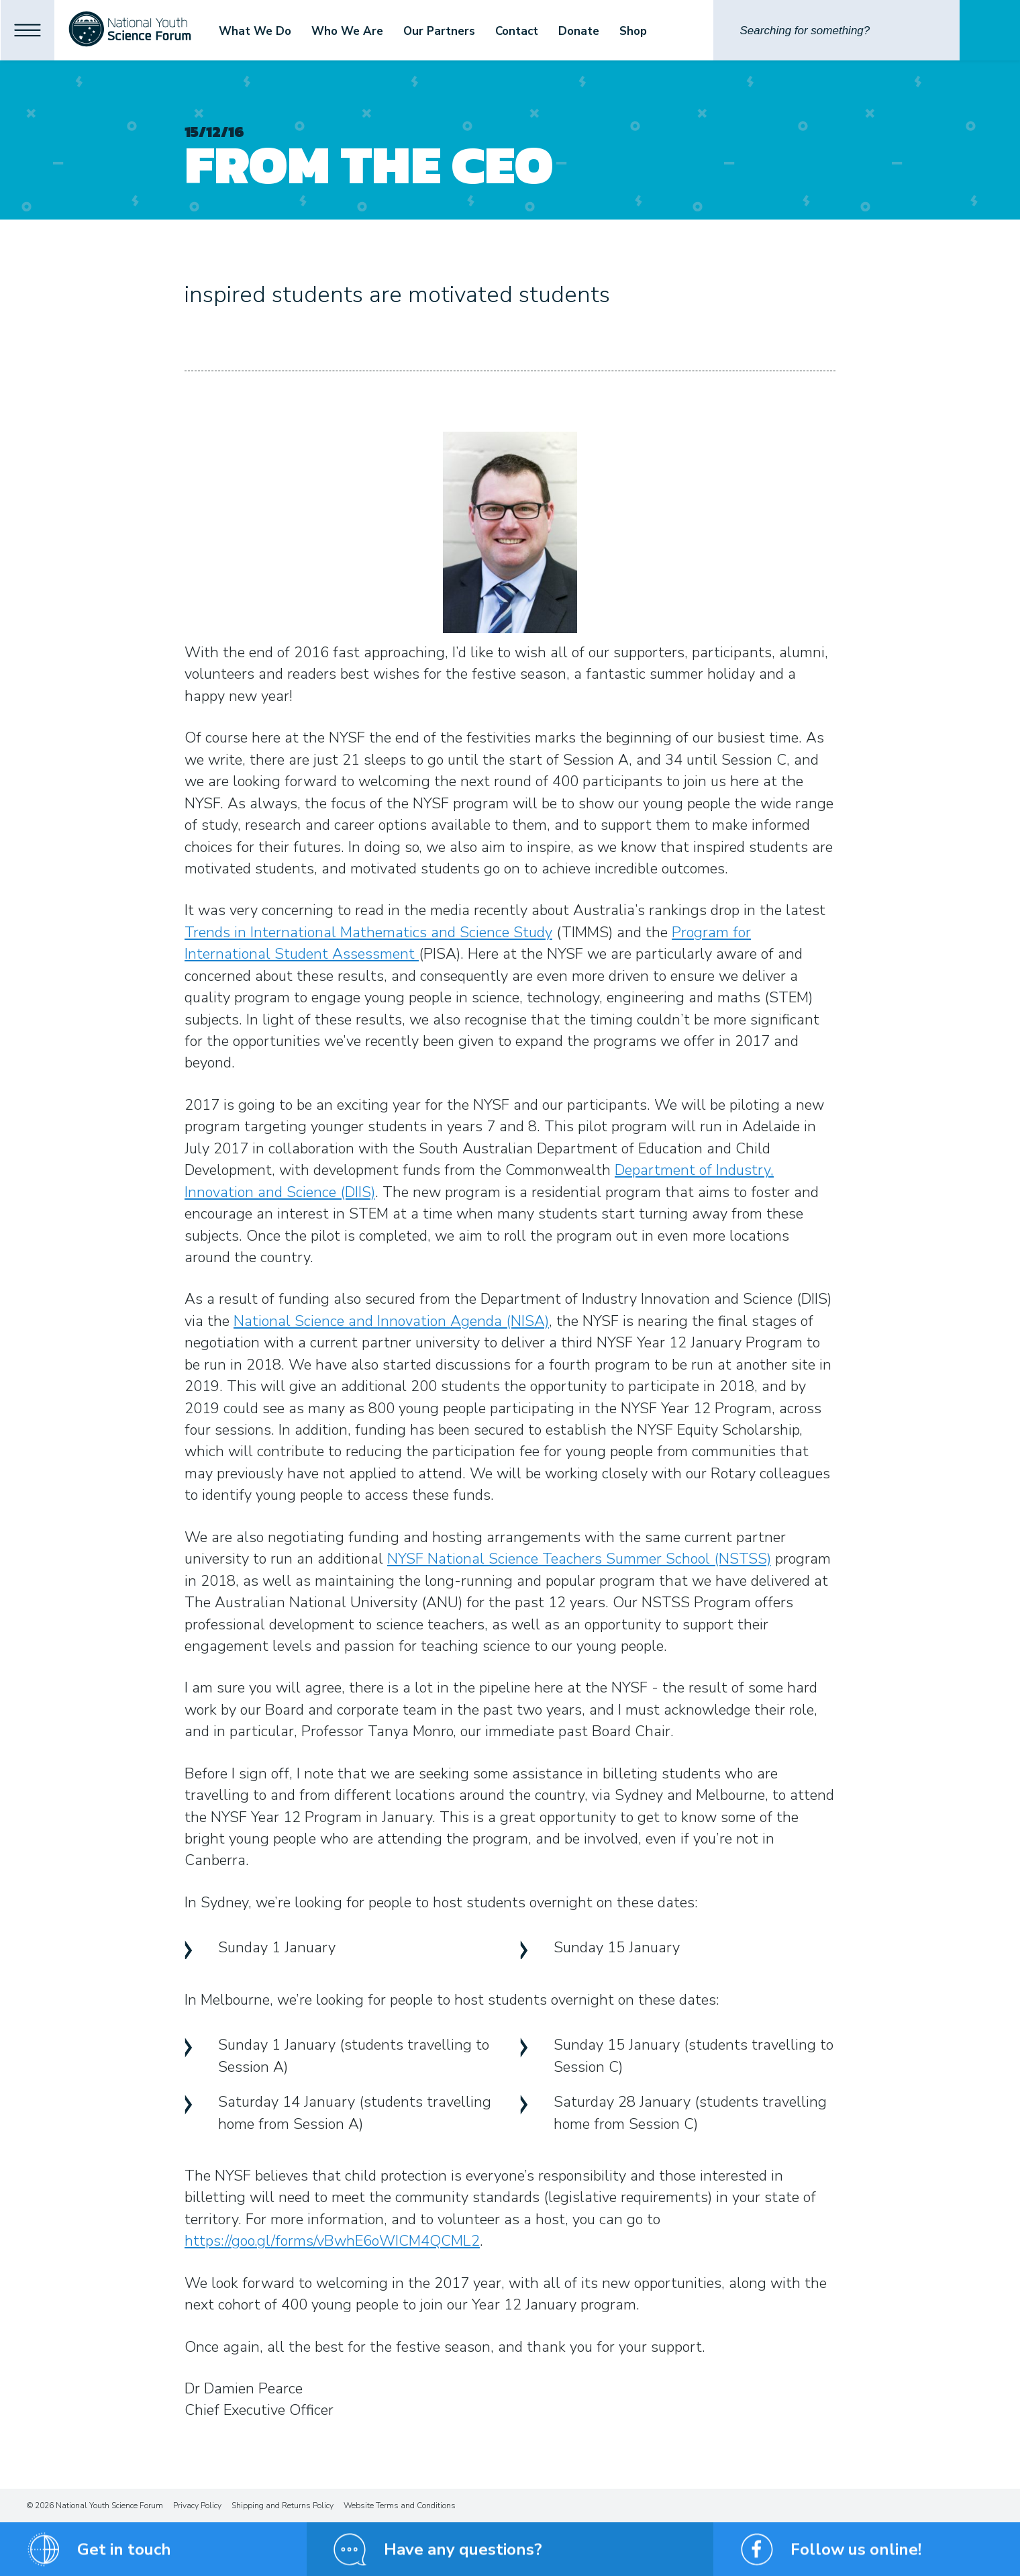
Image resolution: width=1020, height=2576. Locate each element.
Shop (659, 31)
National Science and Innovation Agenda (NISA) (391, 1321)
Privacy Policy (197, 2505)
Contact (542, 31)
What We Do (281, 31)
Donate (604, 31)
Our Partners (465, 31)
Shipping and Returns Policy (283, 2505)
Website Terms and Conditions (400, 2505)
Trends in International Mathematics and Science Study (368, 932)
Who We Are (373, 31)
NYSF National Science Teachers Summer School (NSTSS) (579, 1559)
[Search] (836, 30)
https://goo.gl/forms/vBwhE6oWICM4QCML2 (332, 2241)
